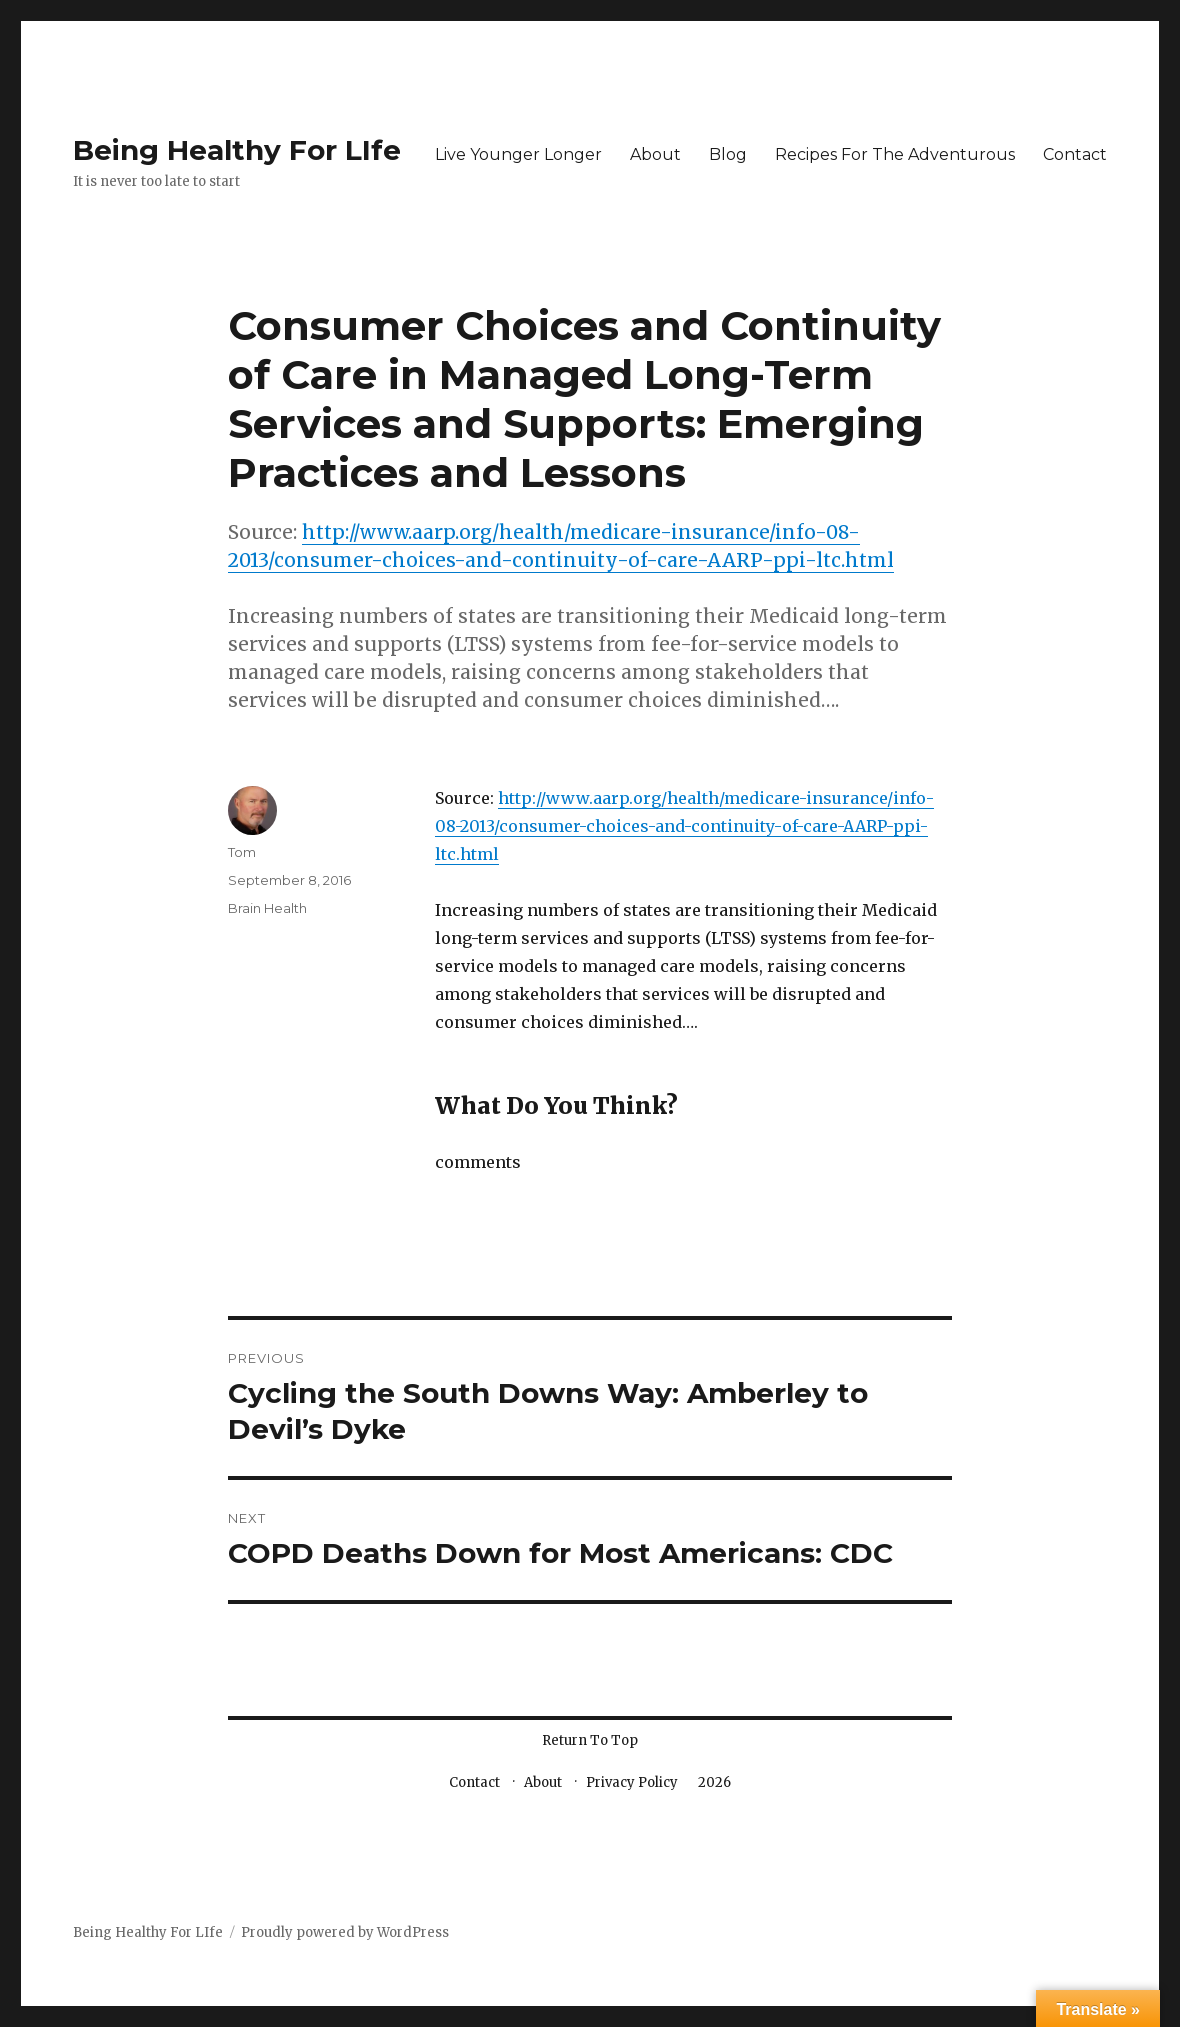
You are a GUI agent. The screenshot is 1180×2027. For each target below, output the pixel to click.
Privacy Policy (632, 1782)
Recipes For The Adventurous (895, 154)
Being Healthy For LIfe (237, 150)
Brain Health (267, 908)
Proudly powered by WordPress (345, 1932)
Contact (1075, 154)
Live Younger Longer (518, 154)
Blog (728, 154)
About (655, 154)
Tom (242, 852)
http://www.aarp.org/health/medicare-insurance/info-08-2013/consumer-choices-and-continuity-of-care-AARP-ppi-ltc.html (684, 826)
